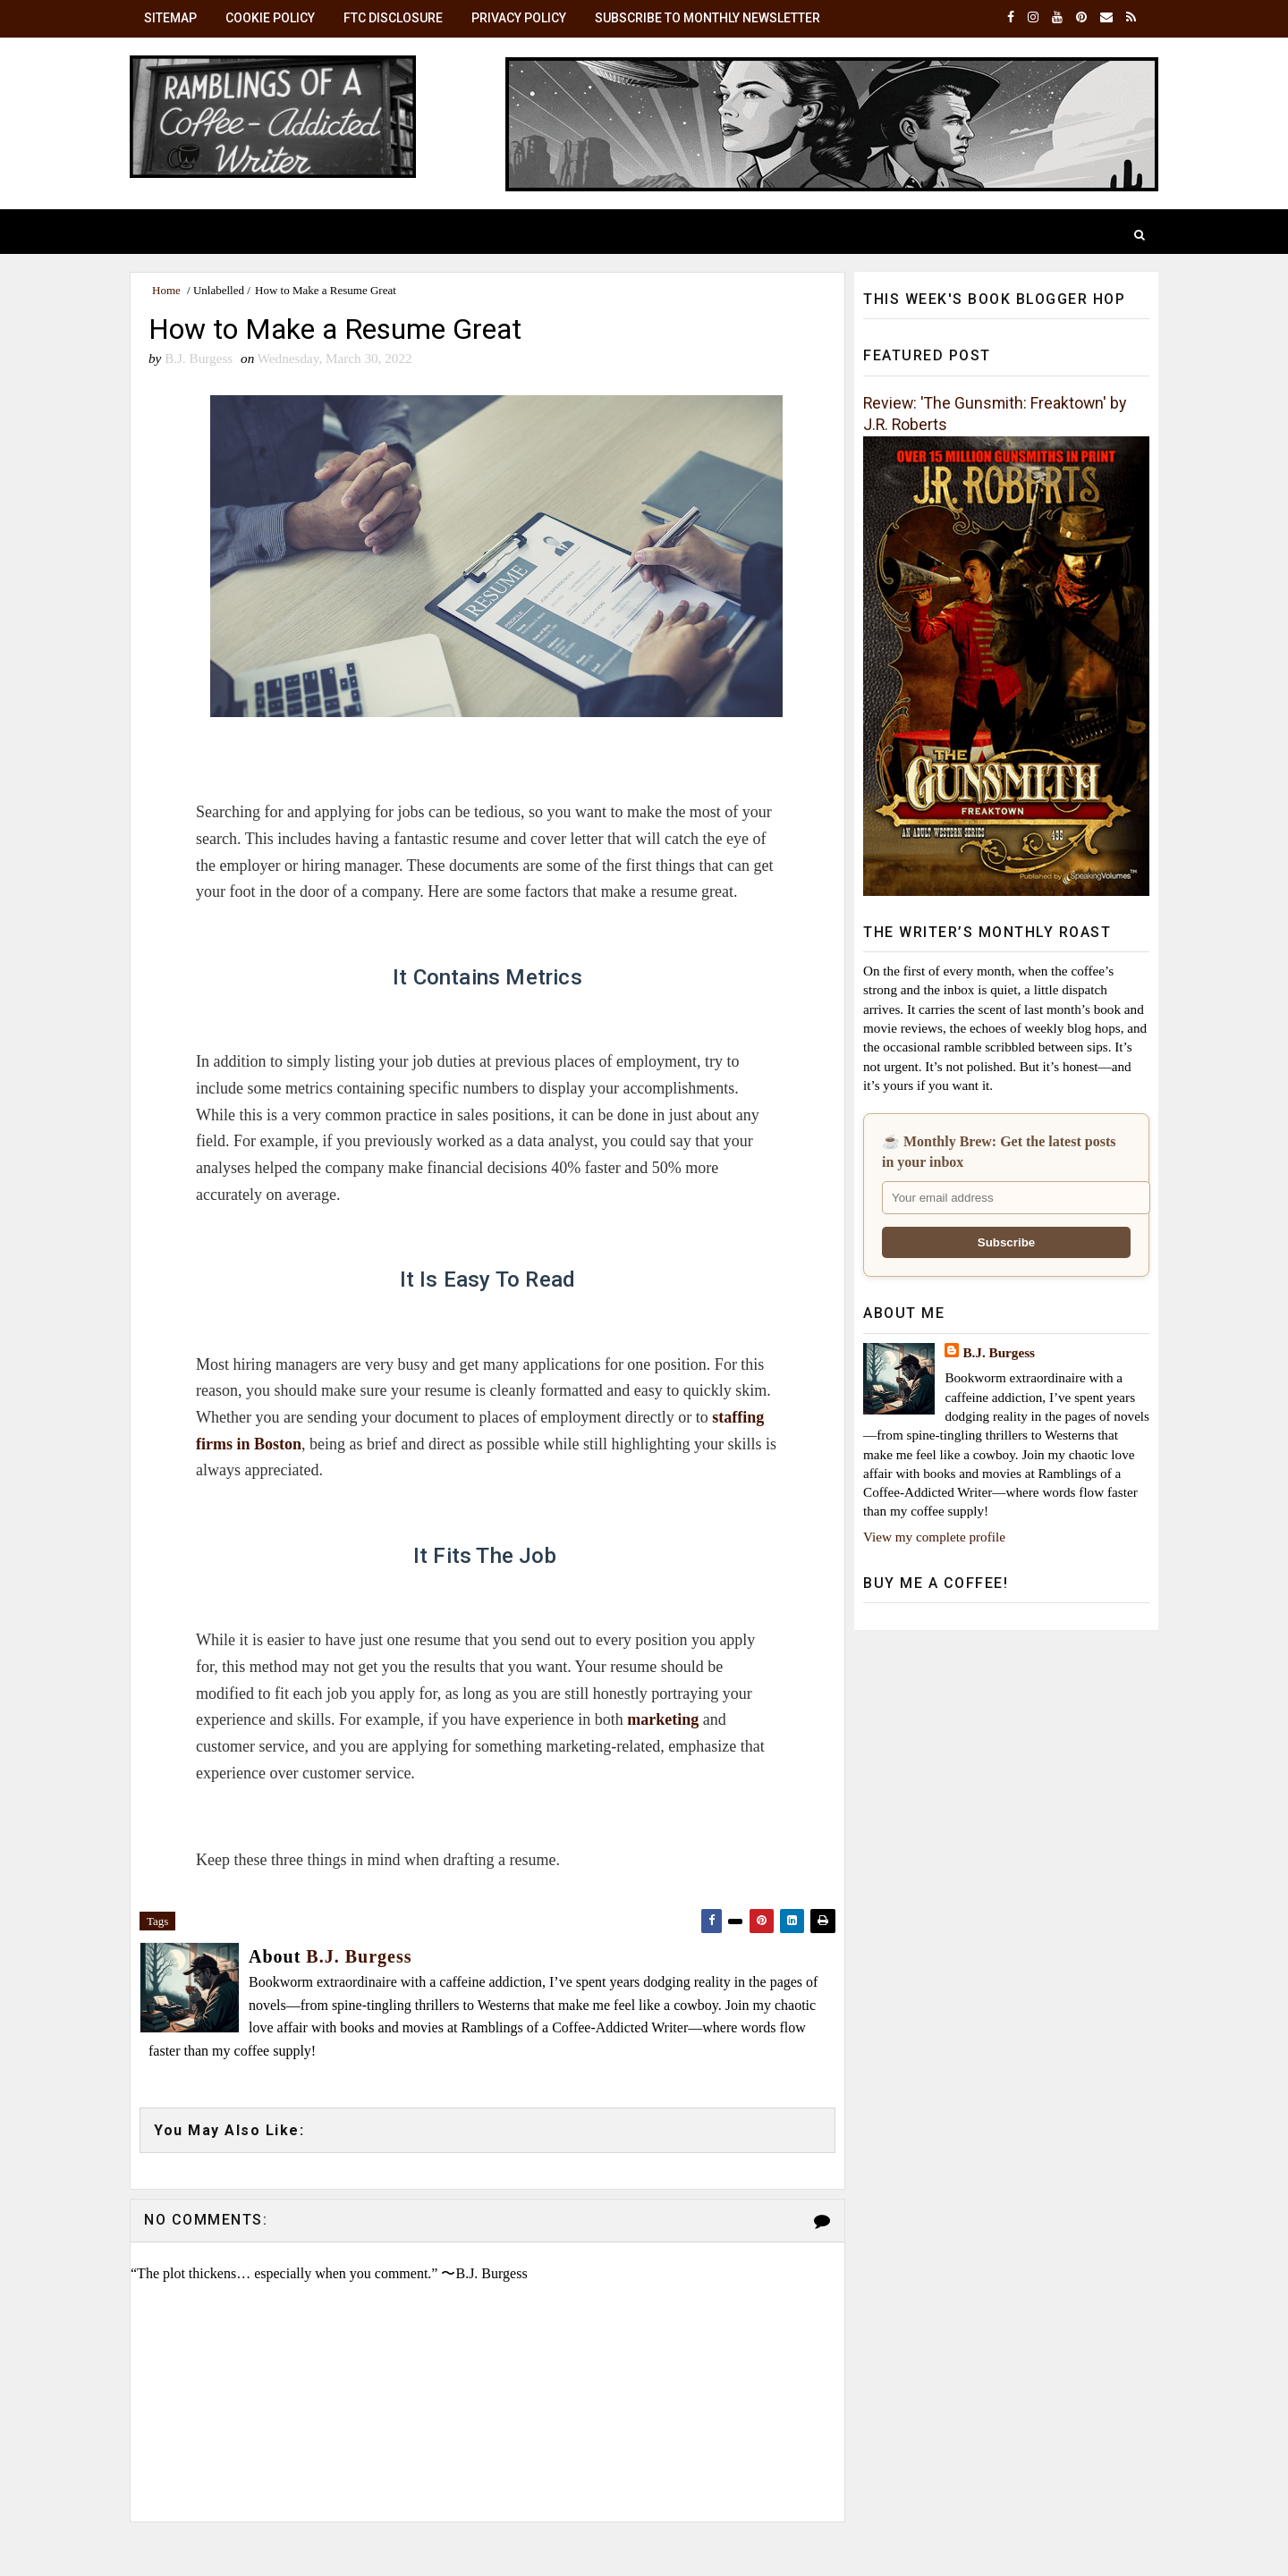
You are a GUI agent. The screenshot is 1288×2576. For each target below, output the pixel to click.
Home (166, 290)
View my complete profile (934, 1536)
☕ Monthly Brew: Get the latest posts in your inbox (998, 1151)
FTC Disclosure (393, 18)
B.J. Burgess (998, 1352)
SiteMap (170, 18)
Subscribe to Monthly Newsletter (707, 18)
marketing (663, 1719)
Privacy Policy (518, 18)
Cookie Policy (270, 18)
